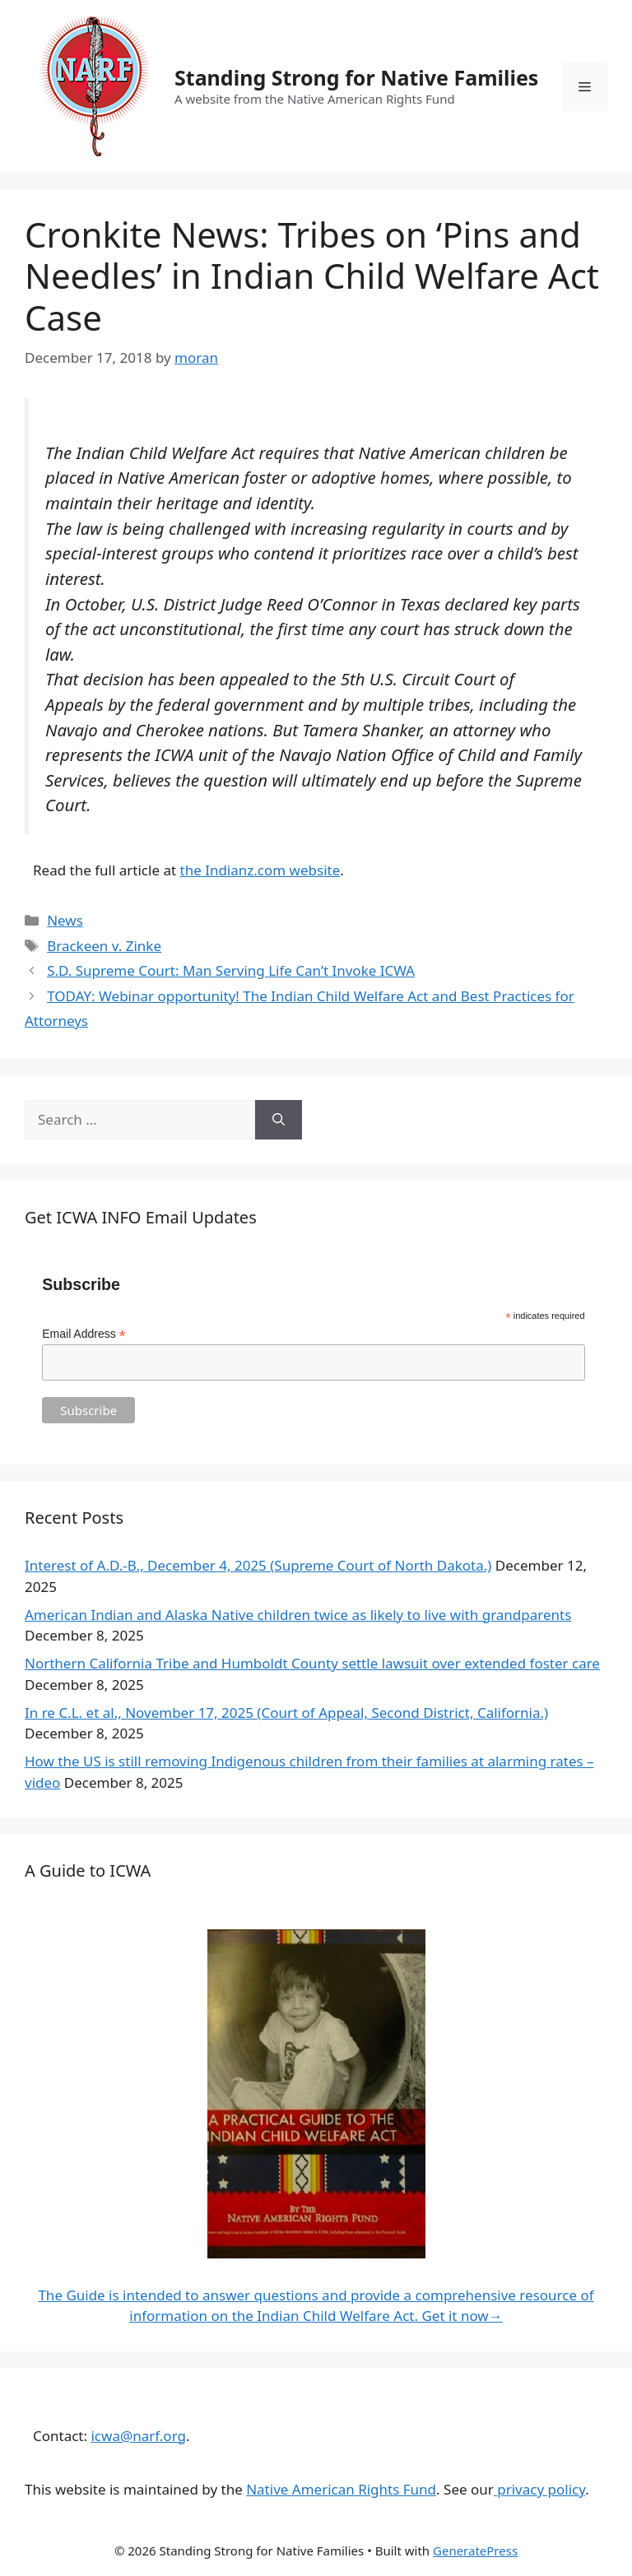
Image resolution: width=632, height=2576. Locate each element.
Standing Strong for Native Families (356, 77)
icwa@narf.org (138, 2435)
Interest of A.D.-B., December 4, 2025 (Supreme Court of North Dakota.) (258, 1565)
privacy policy (539, 2489)
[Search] (278, 1119)
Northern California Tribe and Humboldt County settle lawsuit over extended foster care (312, 1663)
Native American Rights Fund (341, 2489)
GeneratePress (475, 2550)
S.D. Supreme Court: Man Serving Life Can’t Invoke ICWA (231, 970)
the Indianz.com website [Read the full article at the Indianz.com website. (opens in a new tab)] (260, 870)
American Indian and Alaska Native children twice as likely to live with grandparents (298, 1614)
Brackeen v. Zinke (104, 945)
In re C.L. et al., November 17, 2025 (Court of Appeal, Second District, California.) (286, 1712)
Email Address (84, 1334)
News (65, 920)
